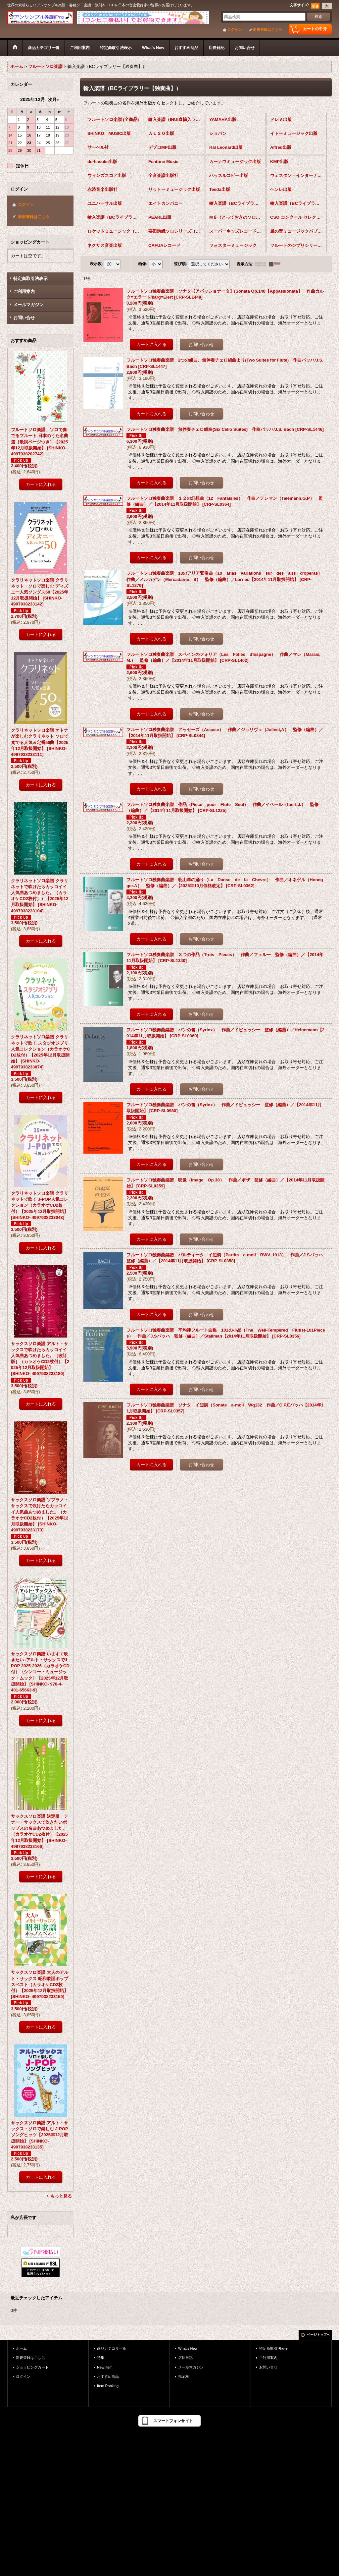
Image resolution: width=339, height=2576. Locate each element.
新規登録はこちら (267, 29)
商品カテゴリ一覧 (111, 2348)
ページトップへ (318, 2334)
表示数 (96, 263)
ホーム (21, 2348)
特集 (100, 2358)
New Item (105, 2367)
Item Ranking (108, 2386)
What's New (188, 2348)
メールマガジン (28, 304)
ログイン (234, 29)
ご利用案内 (24, 291)
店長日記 (185, 2358)
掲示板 (183, 2376)
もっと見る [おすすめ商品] (61, 2196)
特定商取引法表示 (30, 278)
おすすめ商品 (108, 2376)
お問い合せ (24, 317)
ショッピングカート (32, 2367)
